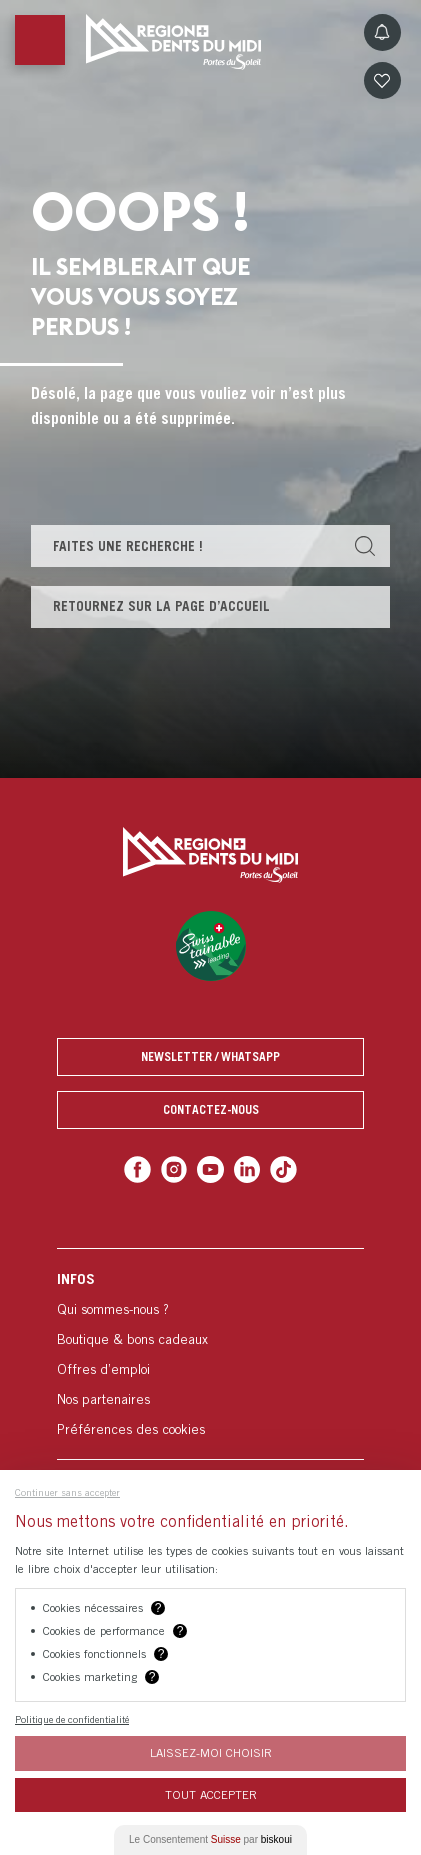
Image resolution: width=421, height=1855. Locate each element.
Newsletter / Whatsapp (210, 1056)
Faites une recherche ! (128, 546)
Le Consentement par (210, 1839)
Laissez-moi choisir (211, 1752)
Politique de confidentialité (72, 1719)
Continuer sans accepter (67, 1492)
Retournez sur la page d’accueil (161, 606)
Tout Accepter (211, 1794)
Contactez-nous (211, 1109)
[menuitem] (210, 1353)
